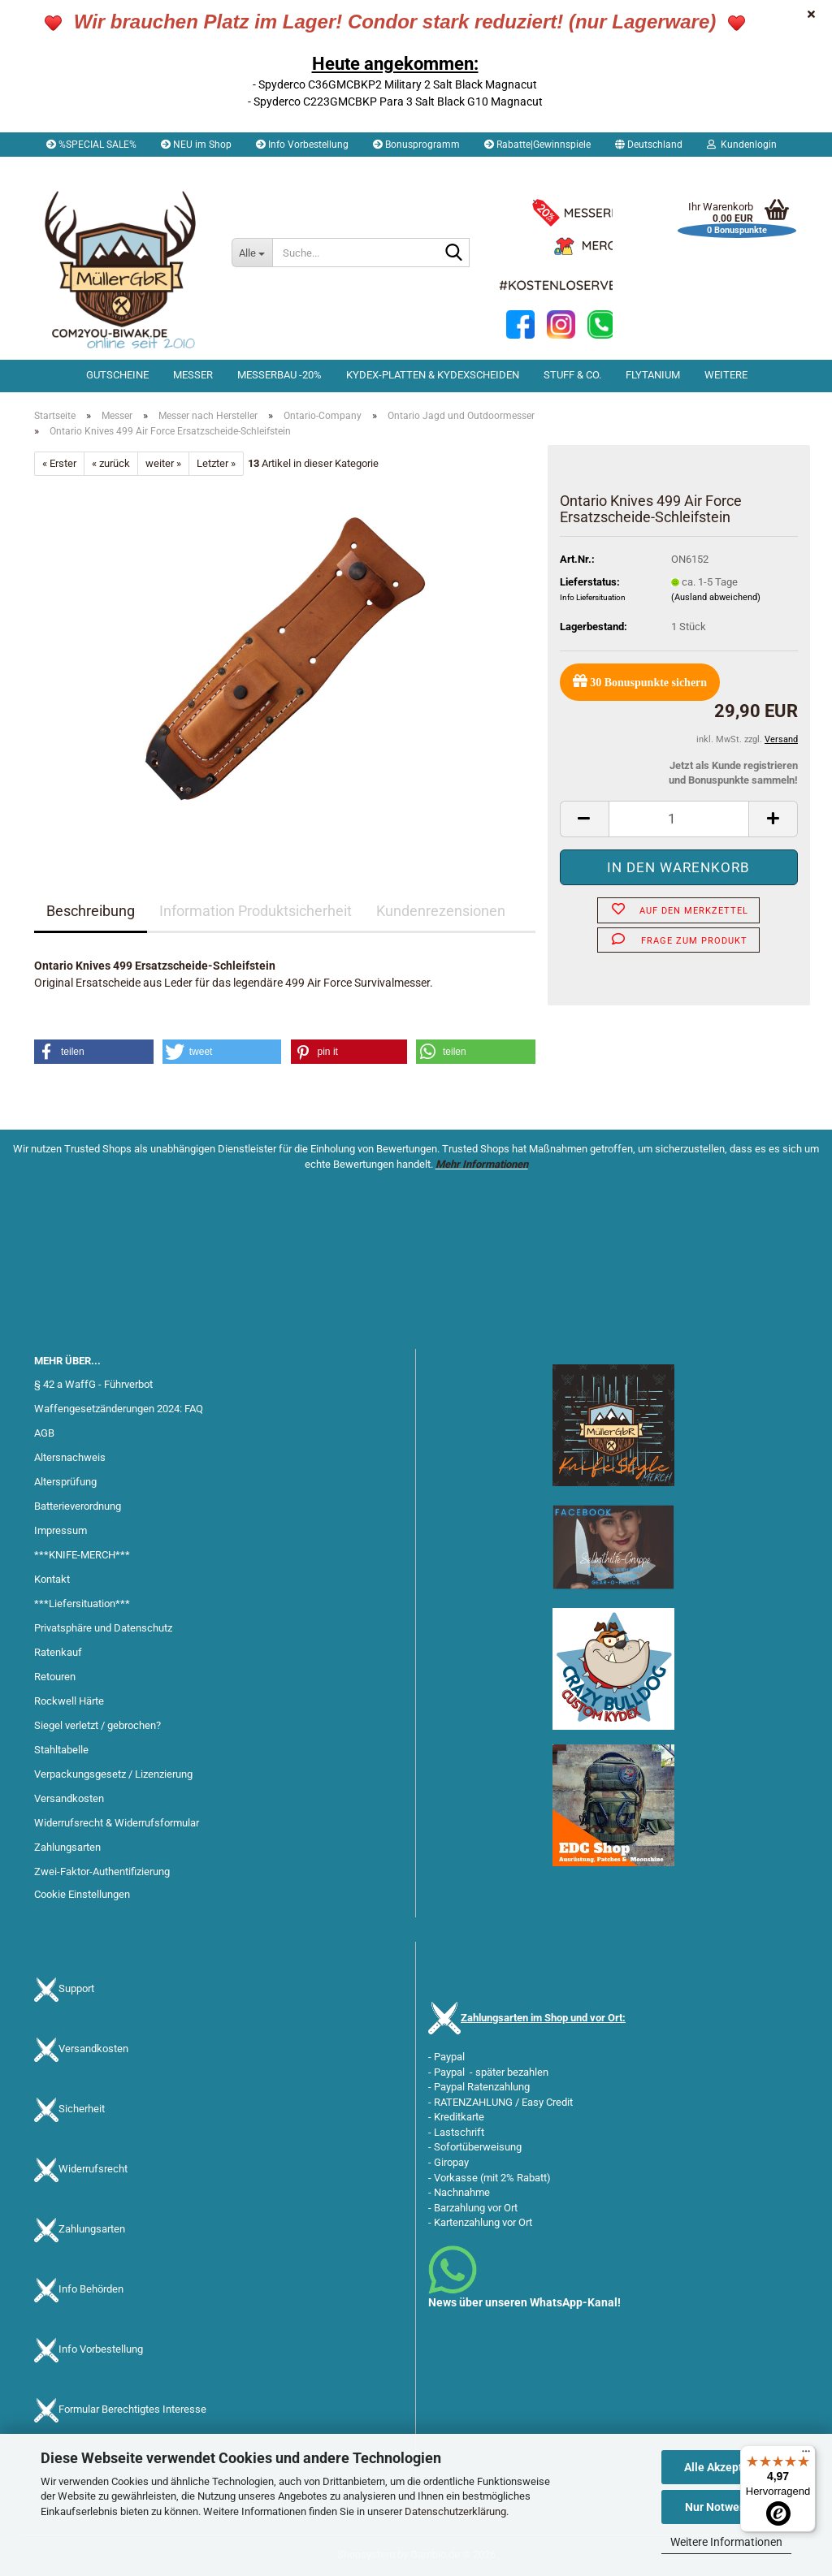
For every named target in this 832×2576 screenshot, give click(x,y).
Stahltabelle (61, 1750)
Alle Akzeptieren (726, 2467)
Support (76, 1989)
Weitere (726, 375)
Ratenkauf (58, 1652)
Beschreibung (90, 910)
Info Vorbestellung (302, 144)
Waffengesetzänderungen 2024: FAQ (118, 1409)
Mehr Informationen (482, 1164)
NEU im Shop (196, 144)
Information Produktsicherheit (255, 910)
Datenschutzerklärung (455, 2511)
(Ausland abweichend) (715, 597)
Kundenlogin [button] (742, 144)
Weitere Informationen (726, 2541)
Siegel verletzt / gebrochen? (97, 1725)
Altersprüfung (65, 1482)
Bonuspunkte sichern (640, 681)
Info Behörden (91, 2290)
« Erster (59, 463)
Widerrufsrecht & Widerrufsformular (116, 1823)
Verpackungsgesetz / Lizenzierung (113, 1774)
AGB (44, 1433)
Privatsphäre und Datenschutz (103, 1628)
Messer (193, 375)
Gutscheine (117, 375)
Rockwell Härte (69, 1701)
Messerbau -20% (279, 375)
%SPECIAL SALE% (91, 144)
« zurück (111, 463)
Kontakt (52, 1579)
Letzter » (216, 463)
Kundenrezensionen (440, 910)
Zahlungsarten (67, 1847)
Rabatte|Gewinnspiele (537, 144)
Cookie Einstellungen (82, 1894)
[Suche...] (252, 252)
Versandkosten (69, 1798)
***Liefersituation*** (82, 1603)
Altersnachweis (70, 1457)
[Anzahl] (679, 819)
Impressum (60, 1530)
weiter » (163, 463)
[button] (649, 144)
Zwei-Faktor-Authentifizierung (102, 1871)
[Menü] (806, 2455)
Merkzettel (76, 169)
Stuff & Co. (572, 375)
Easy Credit (547, 2102)
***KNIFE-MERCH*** (82, 1555)
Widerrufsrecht (93, 2169)
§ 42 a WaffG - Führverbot (93, 1384)
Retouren (55, 1677)
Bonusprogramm (416, 144)
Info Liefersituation (593, 597)
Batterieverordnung (77, 1506)
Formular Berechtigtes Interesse (132, 2410)
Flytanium (653, 375)
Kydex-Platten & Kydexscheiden (432, 375)
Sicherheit (81, 2109)
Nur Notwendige (727, 2506)
